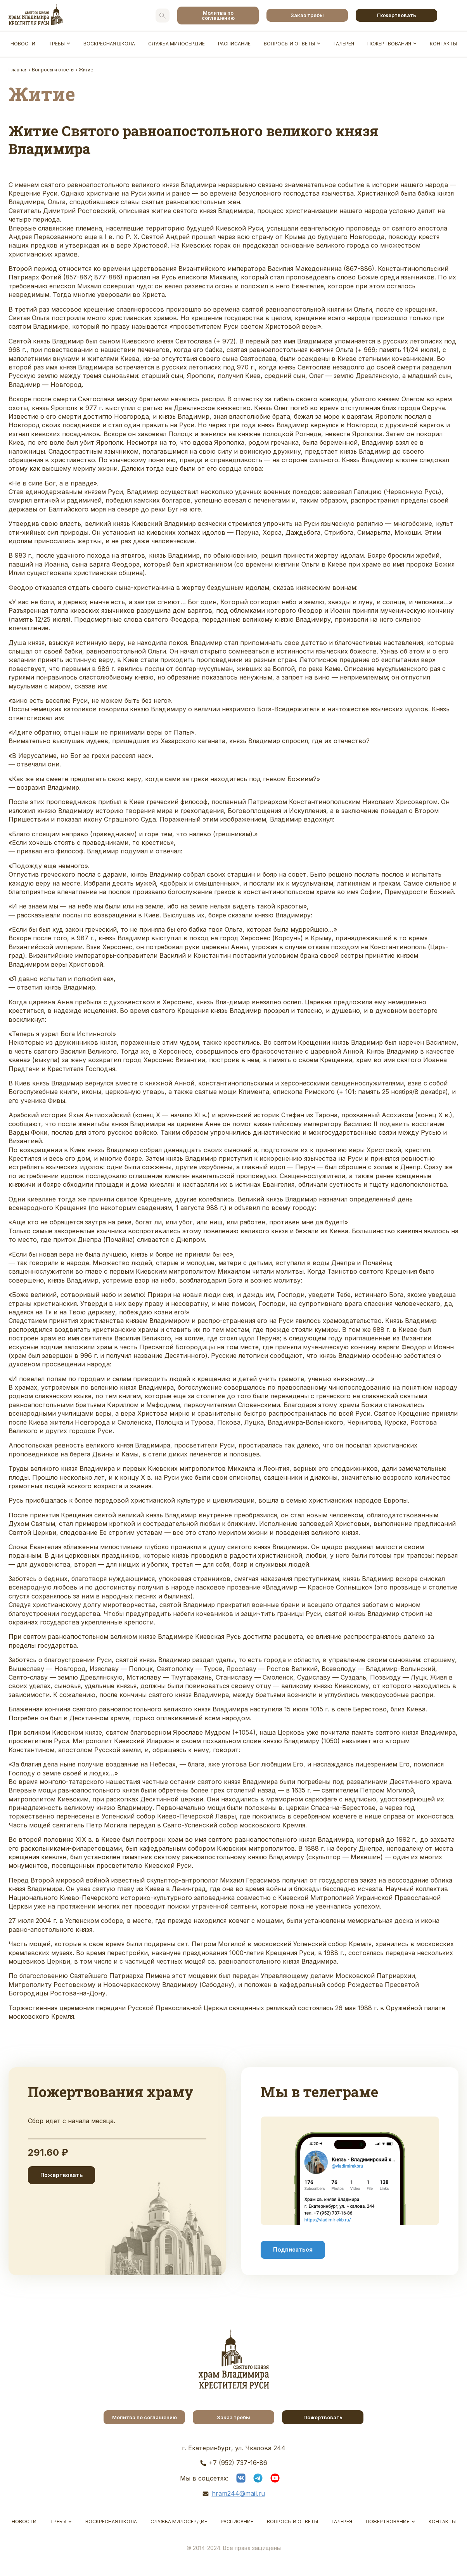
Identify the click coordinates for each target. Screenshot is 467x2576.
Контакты (443, 44)
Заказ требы (307, 15)
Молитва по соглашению (218, 15)
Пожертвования (389, 44)
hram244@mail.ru (238, 2493)
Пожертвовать (396, 15)
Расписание (234, 44)
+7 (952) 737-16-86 (238, 2463)
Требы (56, 44)
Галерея (344, 44)
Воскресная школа (109, 44)
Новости (22, 44)
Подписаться (293, 2249)
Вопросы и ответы (289, 44)
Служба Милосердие (176, 44)
